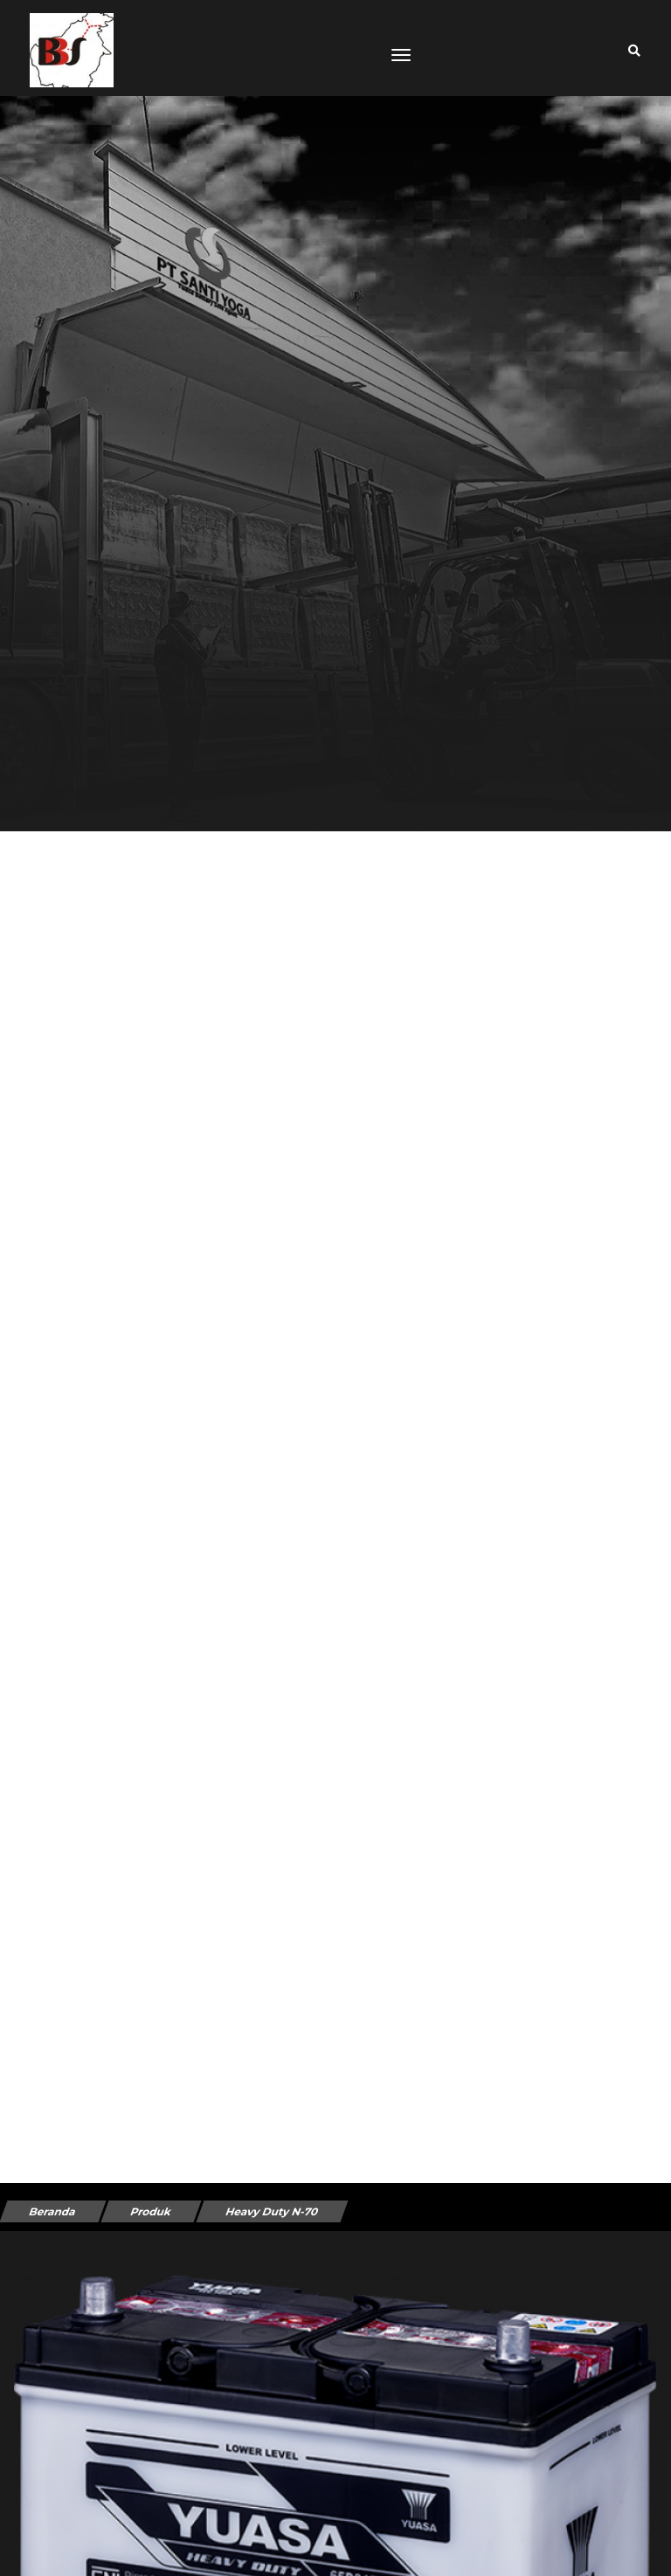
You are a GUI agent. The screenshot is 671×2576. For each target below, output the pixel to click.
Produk (150, 2211)
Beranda (52, 2211)
